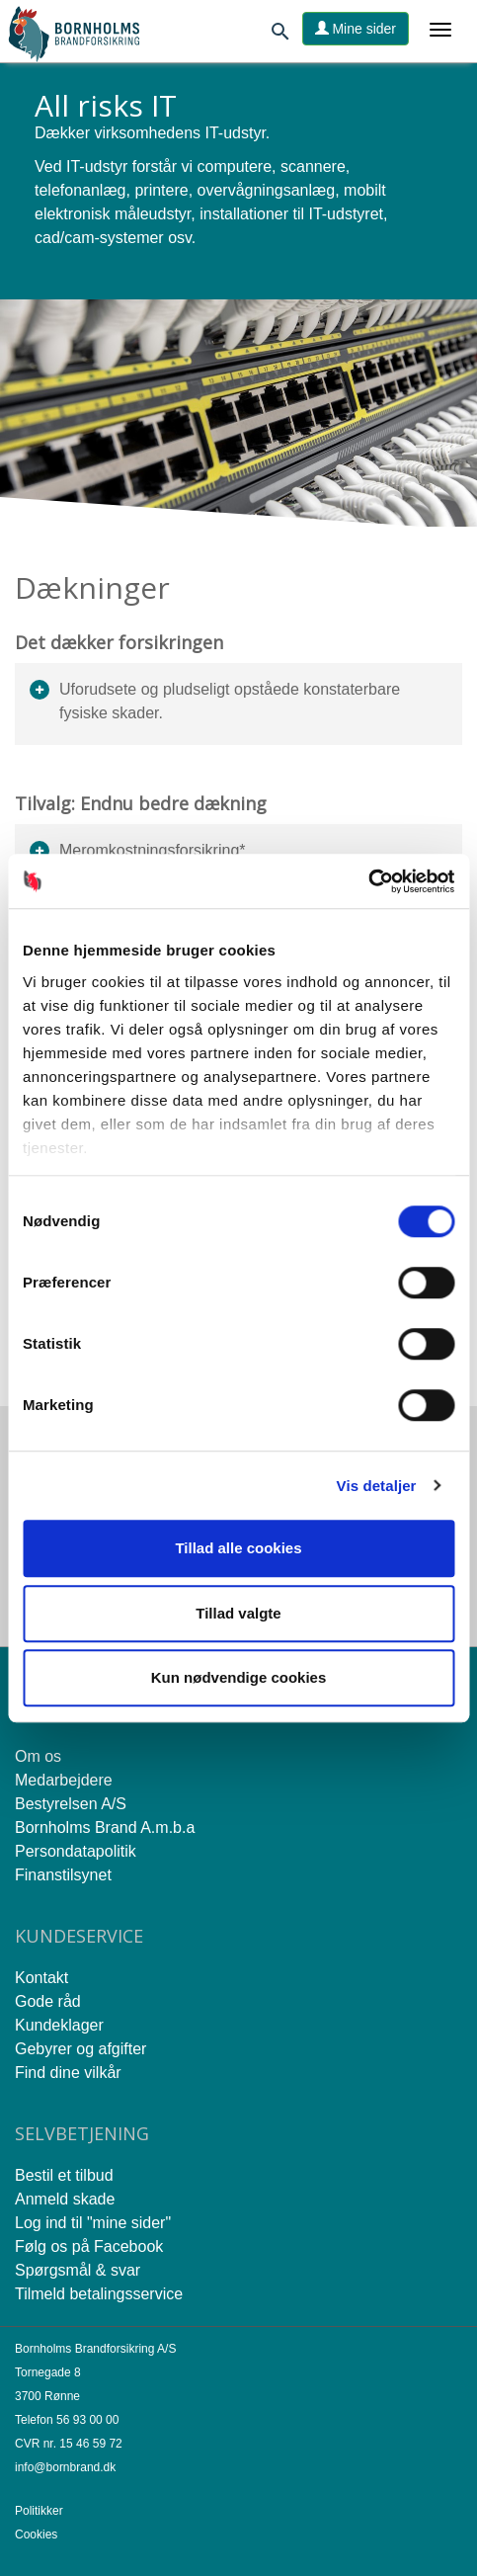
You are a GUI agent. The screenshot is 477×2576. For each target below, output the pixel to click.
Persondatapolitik (75, 1851)
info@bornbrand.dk (65, 2467)
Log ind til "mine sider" (93, 2222)
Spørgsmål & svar (77, 2270)
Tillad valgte (238, 1613)
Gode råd (48, 2001)
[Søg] (280, 35)
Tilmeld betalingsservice (99, 2293)
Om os (38, 1756)
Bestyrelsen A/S (70, 1803)
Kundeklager (59, 2025)
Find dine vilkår (68, 2072)
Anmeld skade (65, 2199)
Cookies (36, 2534)
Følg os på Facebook (89, 2246)
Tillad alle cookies (238, 1547)
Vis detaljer (377, 1485)
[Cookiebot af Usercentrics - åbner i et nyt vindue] (367, 881)
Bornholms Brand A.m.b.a (105, 1827)
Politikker (39, 2511)
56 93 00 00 (87, 2420)
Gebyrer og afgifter (80, 2048)
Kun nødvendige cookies (239, 1677)
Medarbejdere (64, 1780)
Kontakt (41, 1977)
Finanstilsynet (63, 1875)
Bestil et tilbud (64, 2175)
